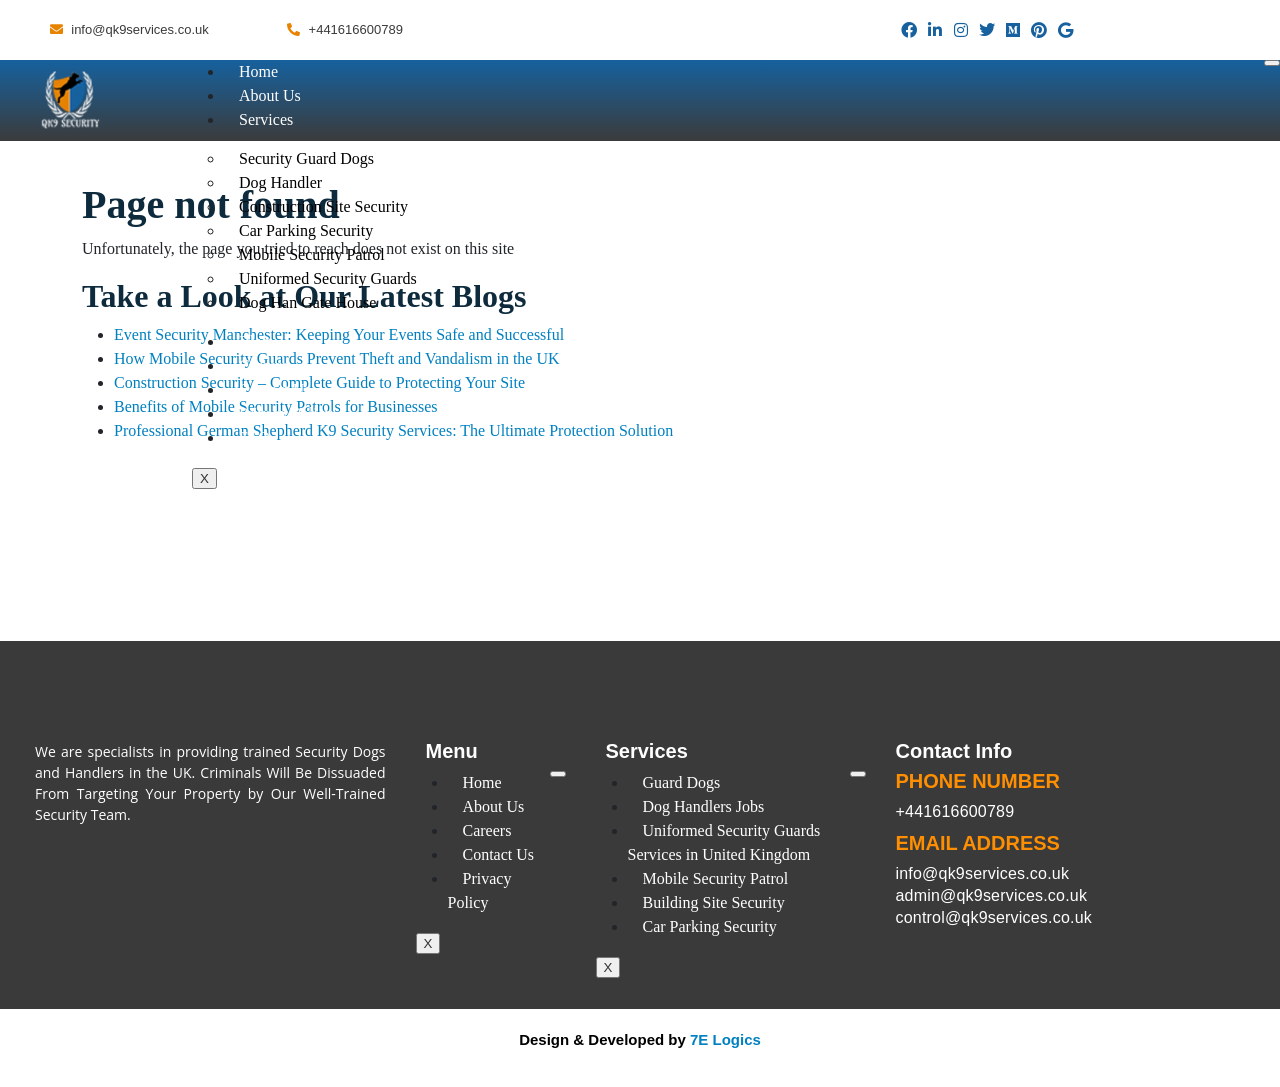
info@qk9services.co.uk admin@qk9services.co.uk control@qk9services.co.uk (994, 895)
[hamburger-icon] (1272, 63)
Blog (254, 341)
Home (258, 71)
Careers (263, 365)
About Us (270, 95)
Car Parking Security (710, 926)
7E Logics (725, 1039)
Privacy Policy (286, 413)
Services (266, 119)
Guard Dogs (682, 782)
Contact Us (275, 389)
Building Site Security (714, 902)
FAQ (254, 437)
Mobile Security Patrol (716, 878)
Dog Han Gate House (307, 302)
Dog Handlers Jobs (704, 806)
